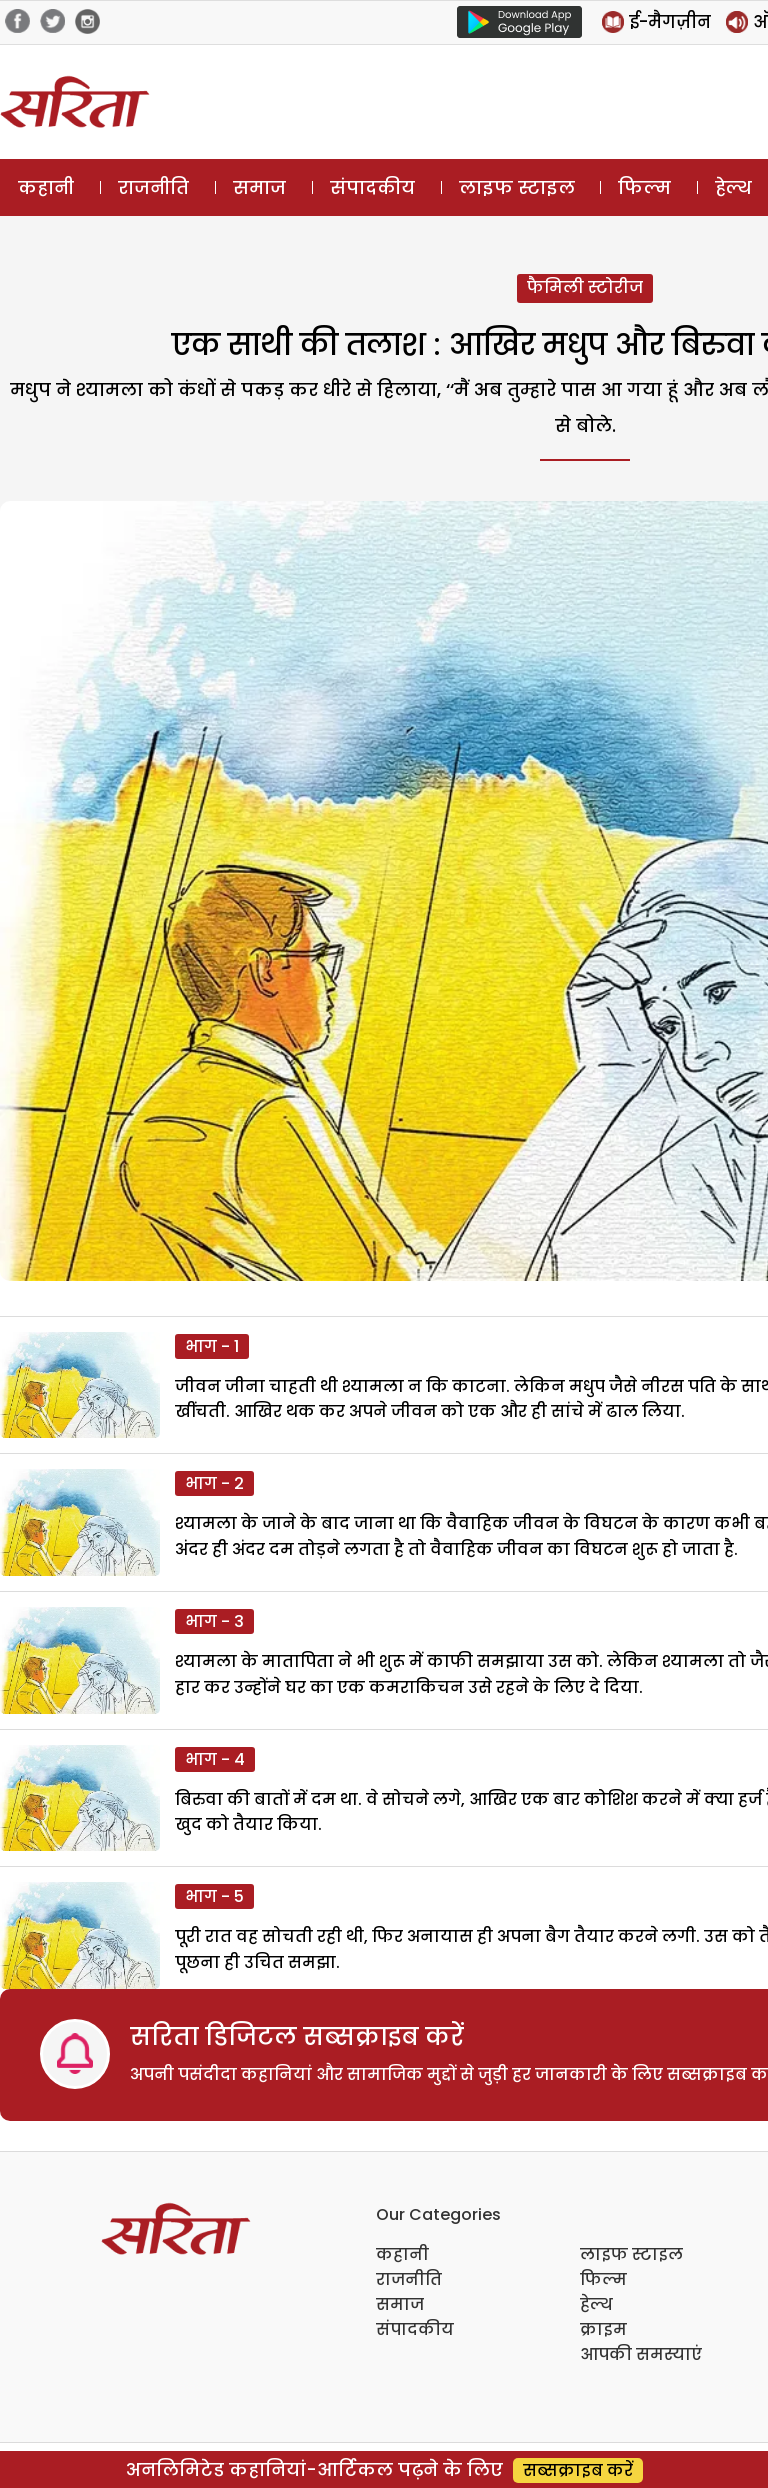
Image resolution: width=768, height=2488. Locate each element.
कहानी (46, 187)
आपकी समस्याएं (641, 2354)
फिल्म (644, 187)
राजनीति (153, 187)
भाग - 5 (214, 1896)
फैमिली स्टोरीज (585, 287)
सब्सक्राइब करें (578, 2470)
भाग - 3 (214, 1621)
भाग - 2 (214, 1483)
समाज (259, 187)
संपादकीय (372, 187)
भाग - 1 (212, 1346)
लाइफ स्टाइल (517, 187)
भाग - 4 (215, 1759)
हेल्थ (596, 2304)
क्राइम (603, 2329)
